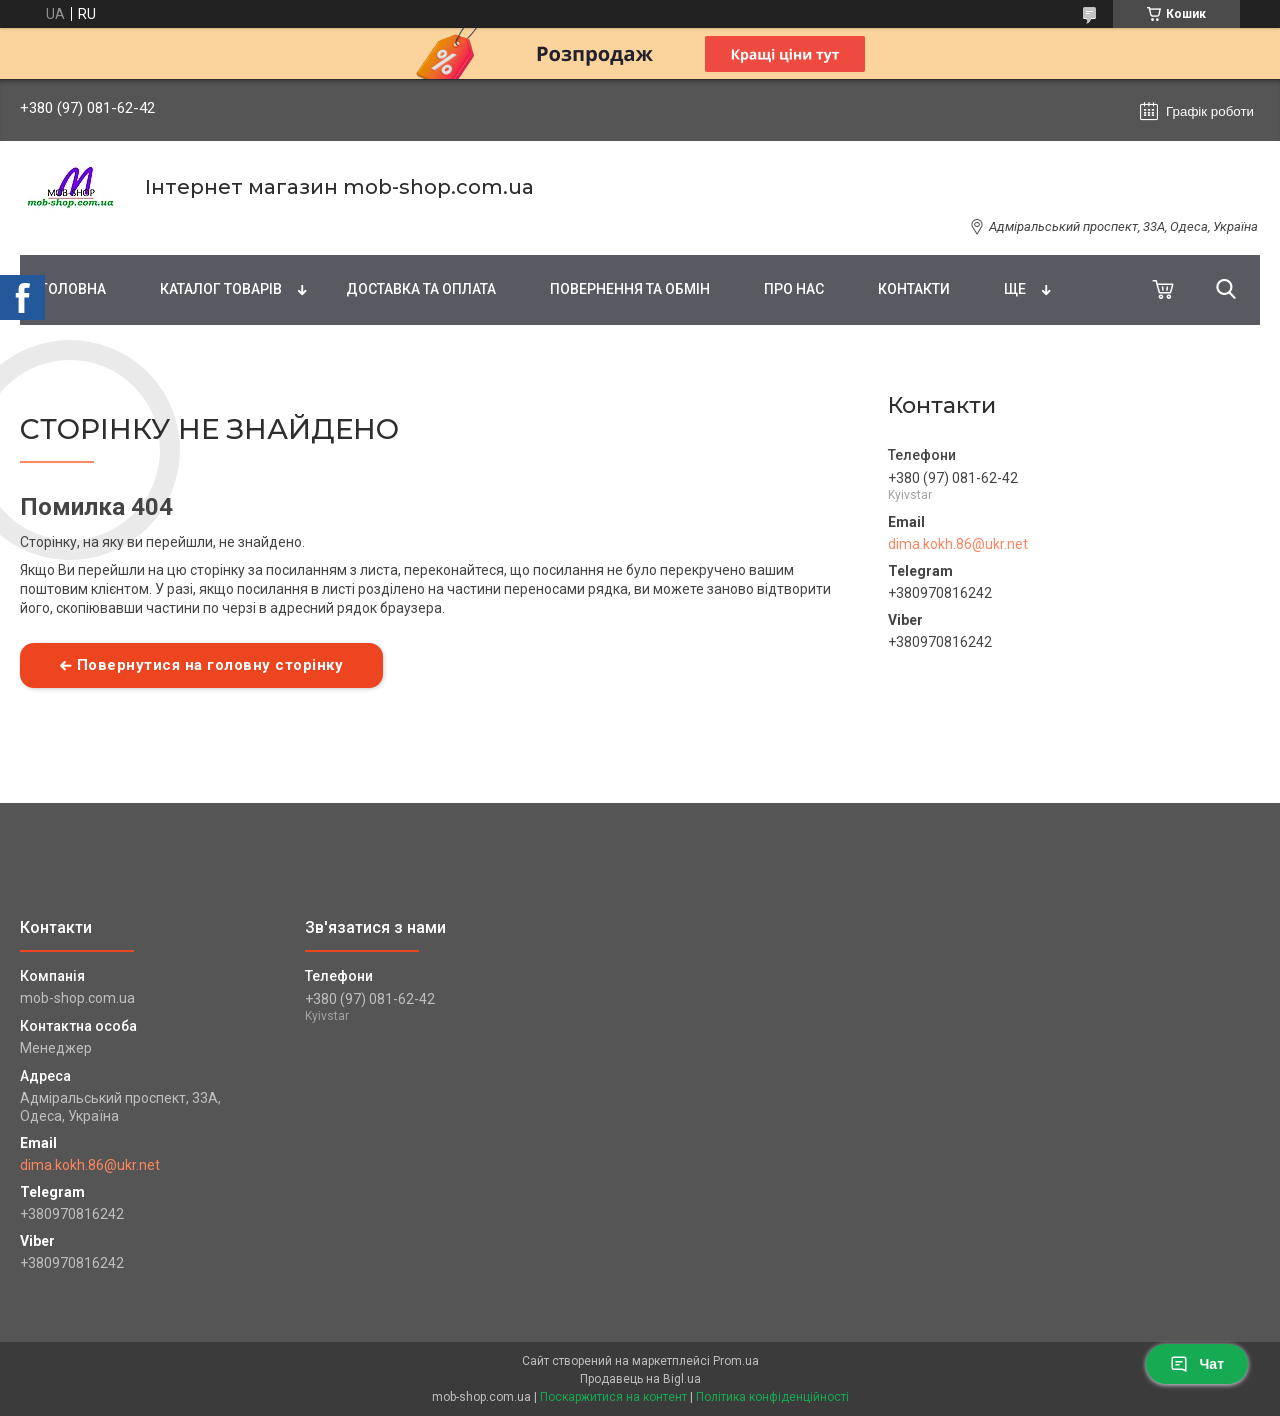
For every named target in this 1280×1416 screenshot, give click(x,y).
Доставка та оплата (421, 289)
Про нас (794, 289)
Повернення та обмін (630, 289)
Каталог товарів (221, 289)
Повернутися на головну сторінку (210, 665)
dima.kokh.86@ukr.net (958, 544)
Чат (1197, 1364)
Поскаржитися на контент (613, 1397)
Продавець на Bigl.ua (640, 1379)
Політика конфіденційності (772, 1397)
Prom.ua (736, 1361)
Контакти (914, 289)
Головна (73, 289)
